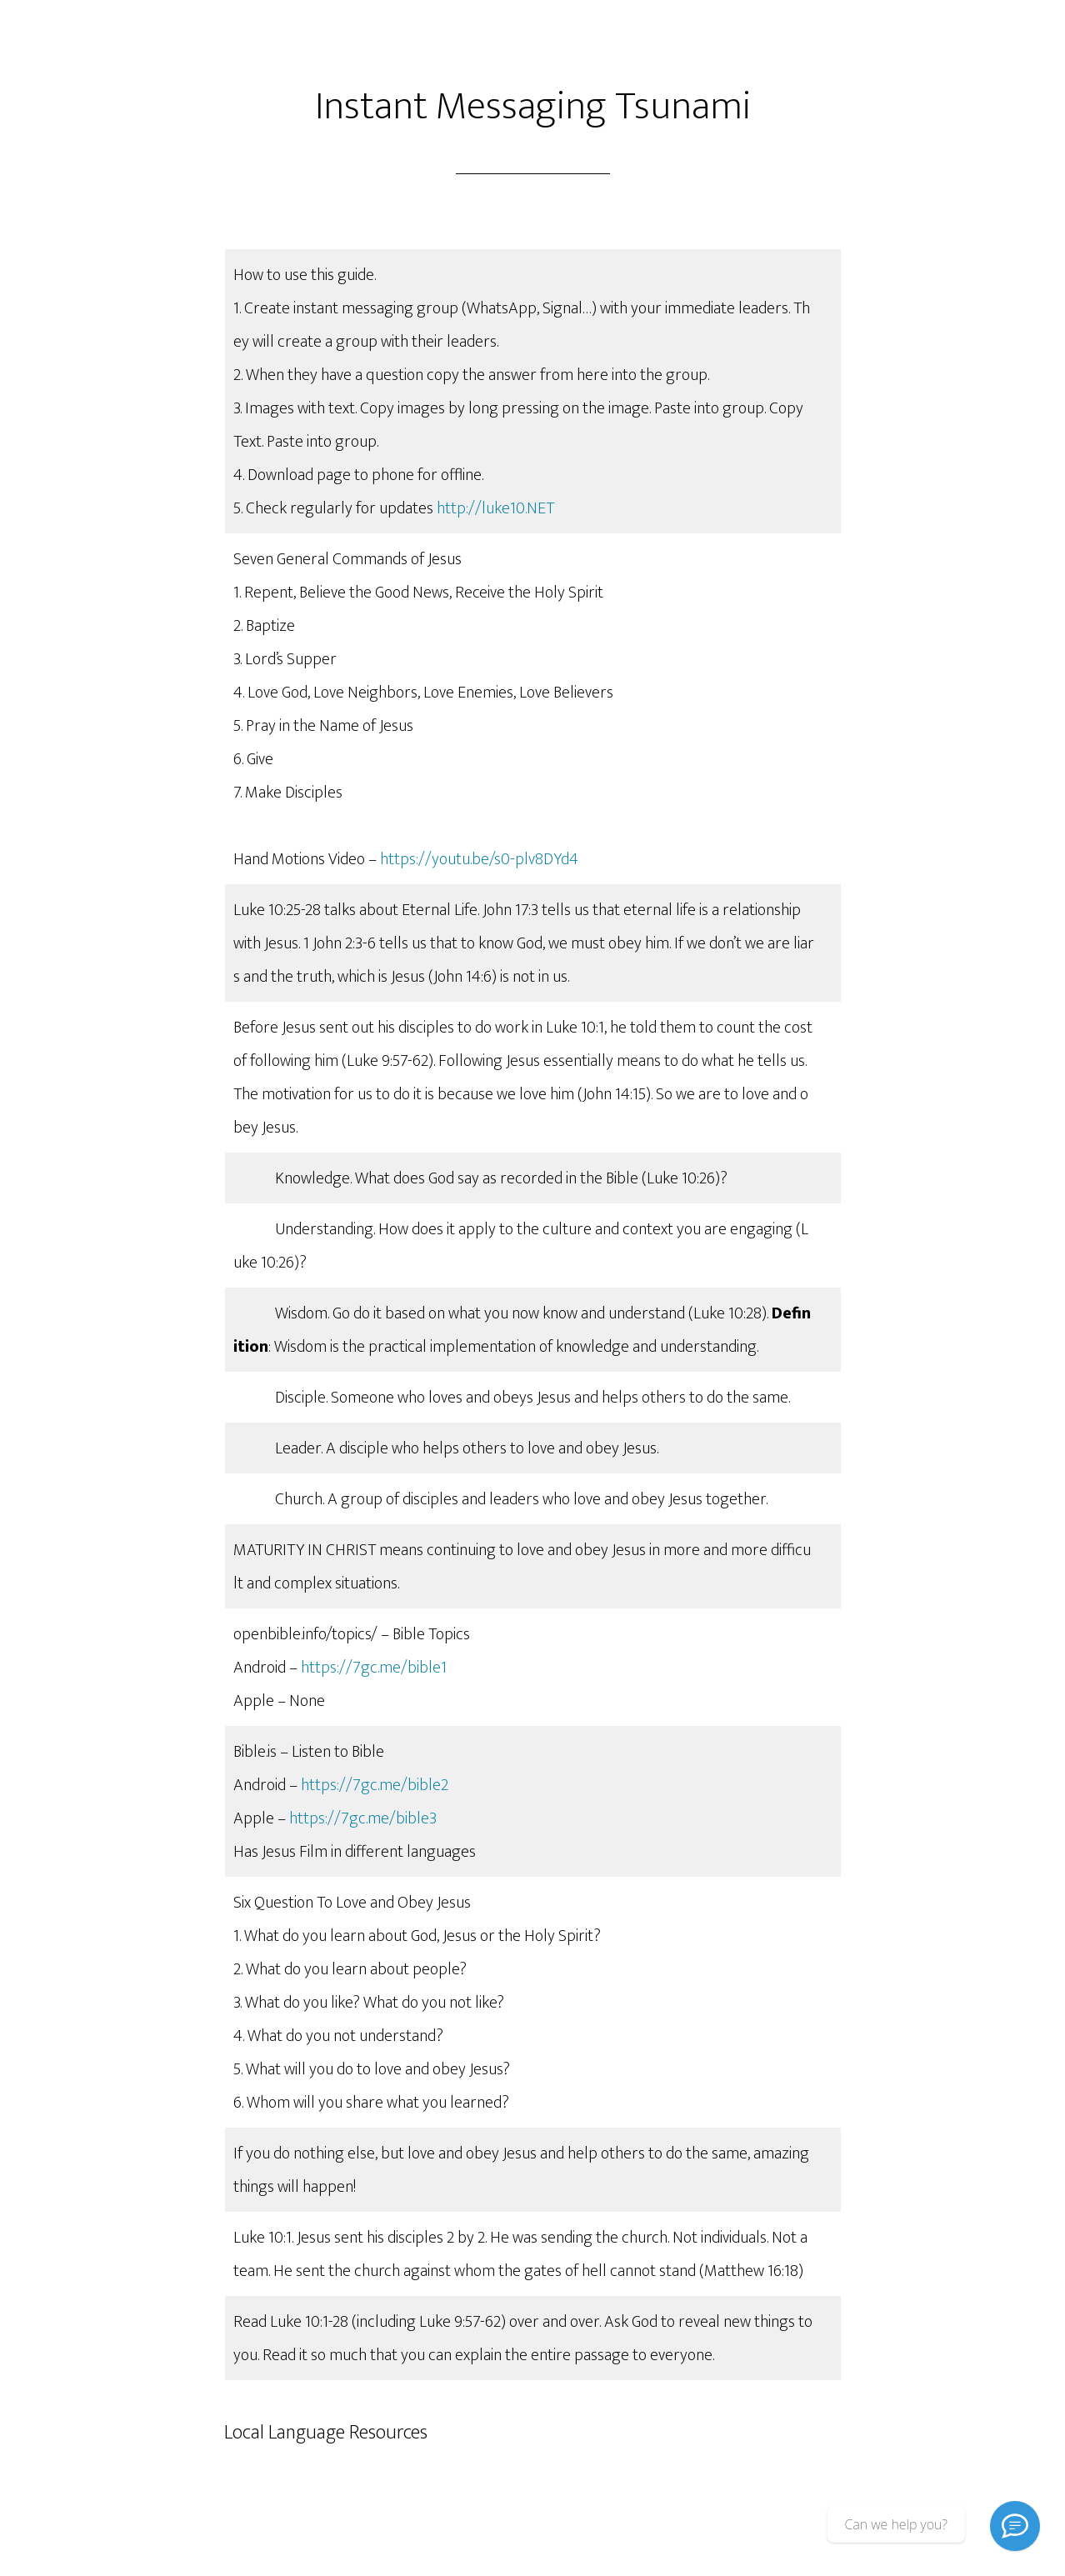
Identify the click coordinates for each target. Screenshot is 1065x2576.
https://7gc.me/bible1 (374, 1667)
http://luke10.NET (495, 508)
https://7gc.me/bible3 (363, 1818)
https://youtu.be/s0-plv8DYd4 (479, 859)
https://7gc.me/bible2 (374, 1785)
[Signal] (1015, 2526)
